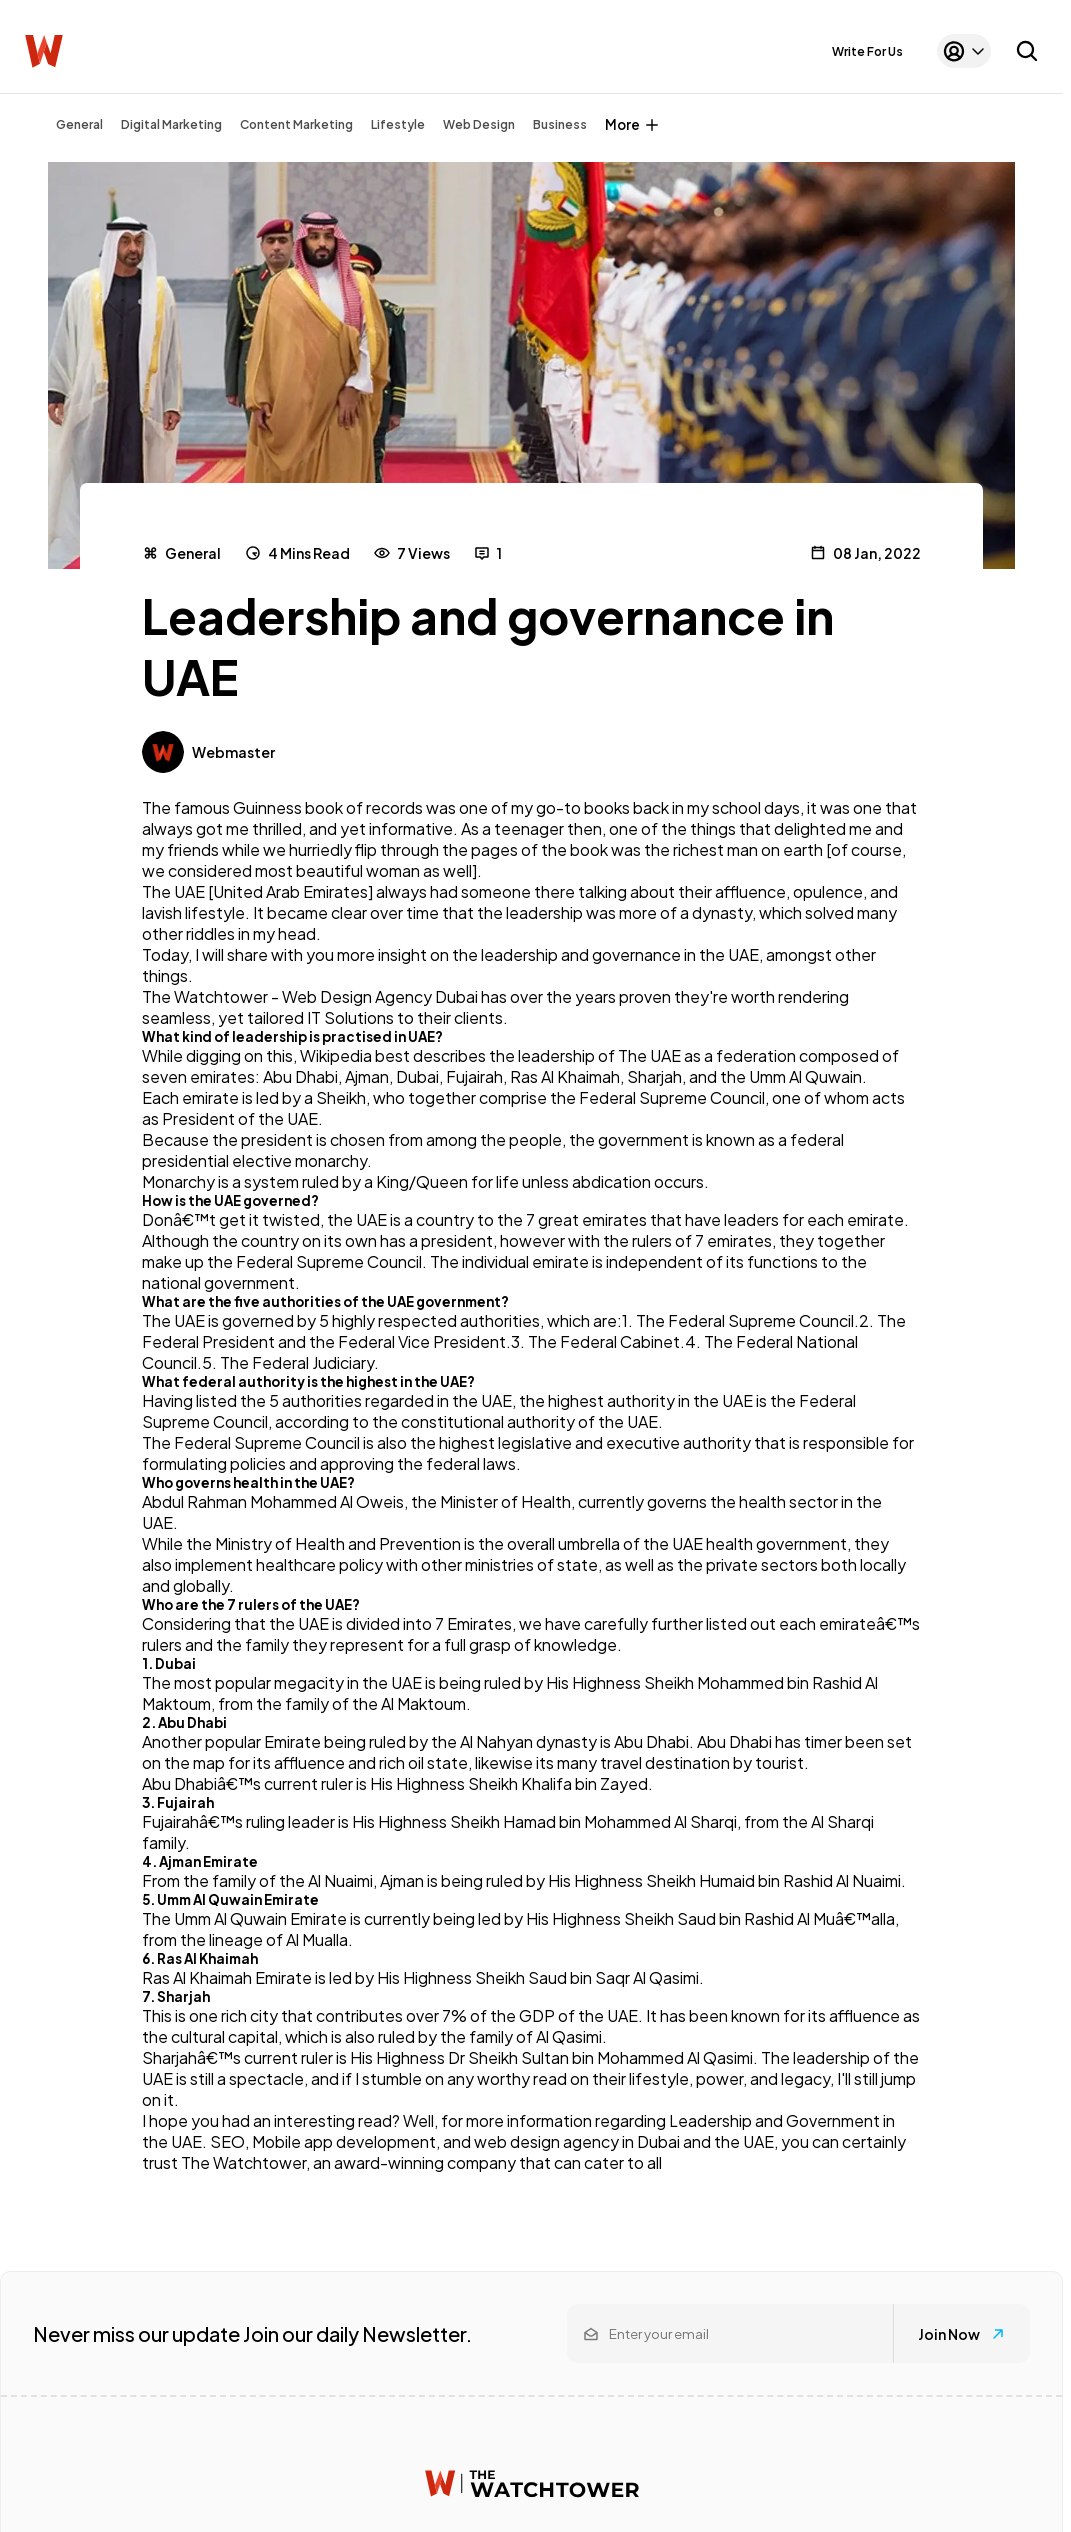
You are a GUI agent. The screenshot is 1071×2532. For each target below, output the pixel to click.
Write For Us (867, 51)
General (79, 124)
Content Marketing (296, 124)
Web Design (479, 124)
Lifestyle (398, 124)
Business (560, 124)
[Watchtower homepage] (532, 2483)
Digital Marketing (171, 124)
